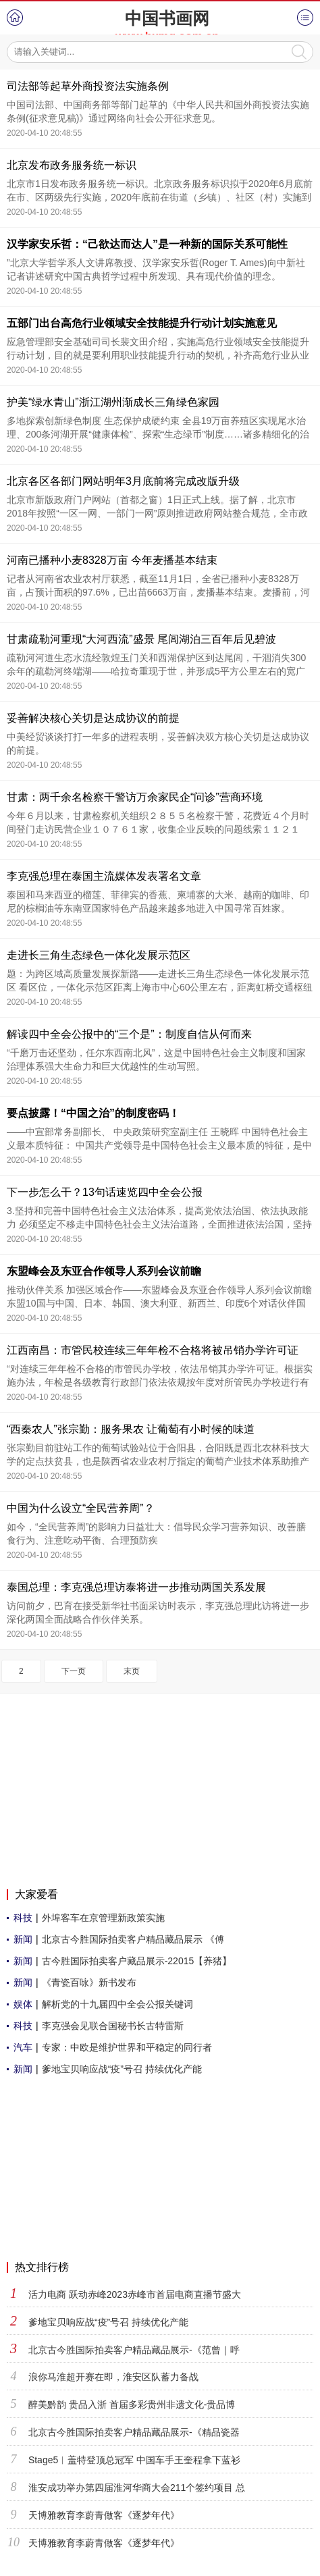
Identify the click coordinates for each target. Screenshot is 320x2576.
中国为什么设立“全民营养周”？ (81, 1508)
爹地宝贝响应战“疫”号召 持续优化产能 (122, 2069)
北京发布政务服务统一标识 (71, 165)
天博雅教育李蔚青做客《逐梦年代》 (104, 2515)
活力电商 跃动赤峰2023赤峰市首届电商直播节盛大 (134, 2294)
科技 (23, 1917)
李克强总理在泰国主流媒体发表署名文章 (104, 876)
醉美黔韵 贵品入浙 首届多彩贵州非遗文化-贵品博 (131, 2404)
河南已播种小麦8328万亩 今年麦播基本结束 (112, 560)
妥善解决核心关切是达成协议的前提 (93, 718)
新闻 (23, 1939)
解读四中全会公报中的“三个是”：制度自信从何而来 (129, 1034)
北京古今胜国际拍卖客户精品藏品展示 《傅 (133, 1939)
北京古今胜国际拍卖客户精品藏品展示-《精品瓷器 (134, 2432)
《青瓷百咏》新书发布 (89, 1982)
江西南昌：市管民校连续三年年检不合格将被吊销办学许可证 (152, 1350)
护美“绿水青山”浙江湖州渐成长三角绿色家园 (113, 402)
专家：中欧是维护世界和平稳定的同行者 (127, 2047)
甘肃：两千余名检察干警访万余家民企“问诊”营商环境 (135, 797)
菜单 (305, 17)
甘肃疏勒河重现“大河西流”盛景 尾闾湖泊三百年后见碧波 (141, 639)
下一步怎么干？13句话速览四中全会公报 (105, 1192)
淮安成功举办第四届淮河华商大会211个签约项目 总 (136, 2487)
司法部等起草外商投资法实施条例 (88, 86)
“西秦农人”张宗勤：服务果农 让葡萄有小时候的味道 (131, 1429)
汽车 (23, 2047)
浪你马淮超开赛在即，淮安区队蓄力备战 (113, 2376)
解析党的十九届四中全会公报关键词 (117, 2004)
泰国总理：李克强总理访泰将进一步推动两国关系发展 (136, 1587)
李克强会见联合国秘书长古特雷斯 (113, 2025)
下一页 (73, 1671)
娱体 (23, 2004)
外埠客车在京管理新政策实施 (103, 1917)
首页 (15, 17)
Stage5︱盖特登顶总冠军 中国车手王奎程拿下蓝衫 (134, 2459)
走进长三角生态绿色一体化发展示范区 (98, 955)
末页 (132, 1671)
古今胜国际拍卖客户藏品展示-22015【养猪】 (137, 1960)
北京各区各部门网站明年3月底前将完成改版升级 (123, 481)
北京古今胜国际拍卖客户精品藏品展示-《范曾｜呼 (134, 2349)
